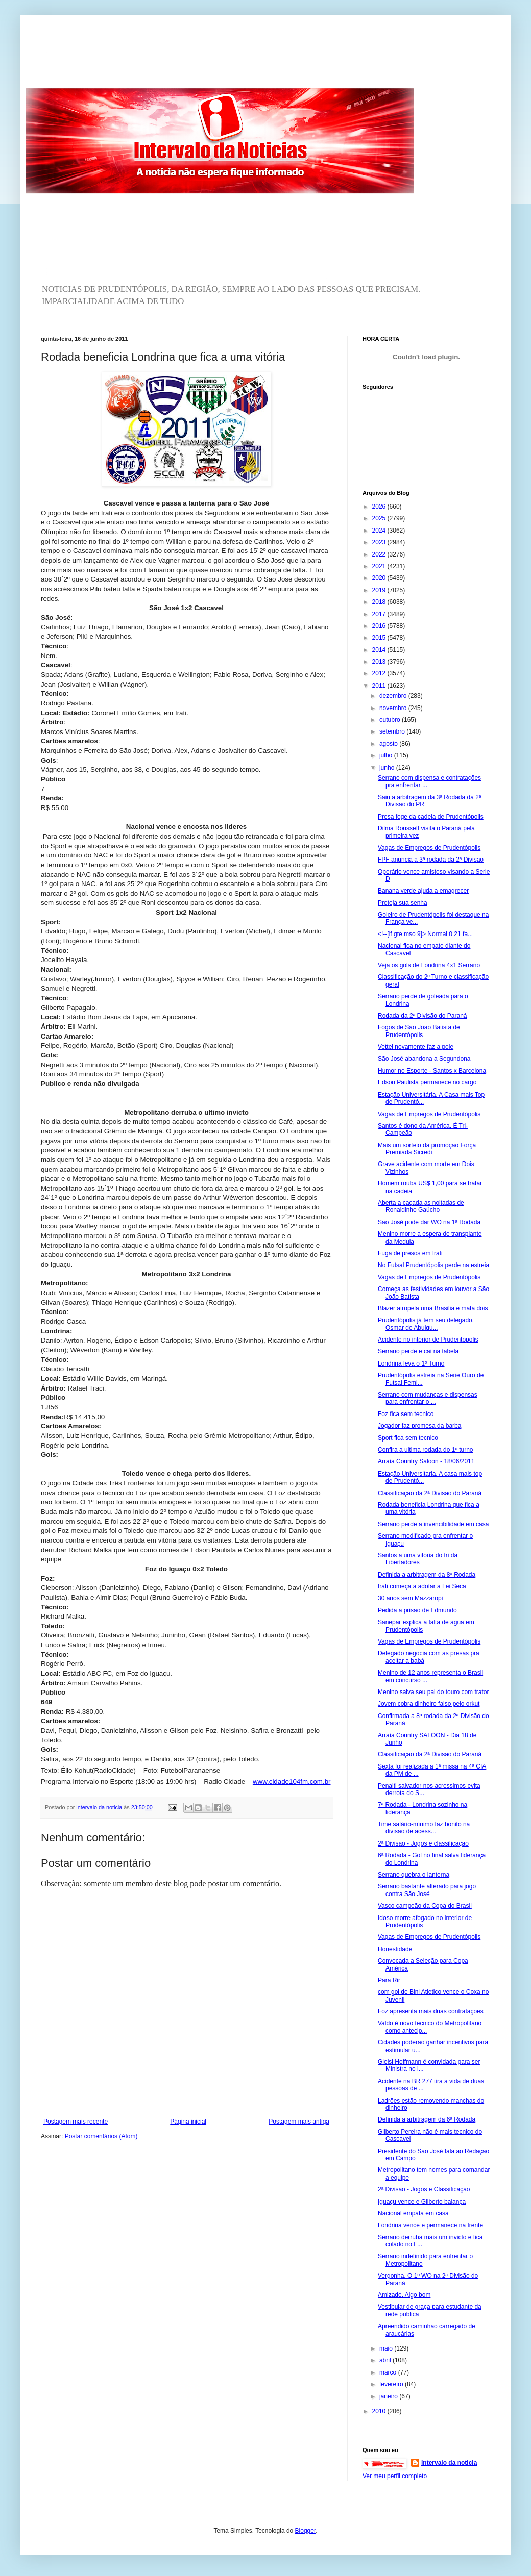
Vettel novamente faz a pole (415, 1046)
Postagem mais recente (75, 2121)
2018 (380, 601)
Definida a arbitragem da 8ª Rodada (426, 1574)
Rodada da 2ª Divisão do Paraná (422, 1015)
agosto (389, 743)
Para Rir (389, 1980)
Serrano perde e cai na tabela (418, 1351)
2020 (380, 578)
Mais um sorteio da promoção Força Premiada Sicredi (427, 1149)
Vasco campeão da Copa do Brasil (425, 1905)
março (388, 2372)
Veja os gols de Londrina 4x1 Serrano (429, 965)
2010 (380, 2411)
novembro (393, 708)
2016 (380, 625)
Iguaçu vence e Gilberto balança (422, 2201)
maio (386, 2348)
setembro (392, 731)
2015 (380, 637)
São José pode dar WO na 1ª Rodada (429, 1222)
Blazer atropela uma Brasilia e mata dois (433, 1308)
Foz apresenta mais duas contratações (431, 2011)
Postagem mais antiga (299, 2121)
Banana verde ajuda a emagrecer (423, 890)
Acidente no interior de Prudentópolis (428, 1339)
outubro (390, 719)
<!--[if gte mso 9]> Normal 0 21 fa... (425, 934)
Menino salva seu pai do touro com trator (433, 1692)
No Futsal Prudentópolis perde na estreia (433, 1265)
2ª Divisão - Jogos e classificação (423, 1843)
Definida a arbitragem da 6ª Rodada (426, 2119)
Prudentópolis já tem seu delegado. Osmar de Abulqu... (426, 1324)
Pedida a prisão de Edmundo (417, 1610)
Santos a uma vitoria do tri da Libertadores (417, 1559)
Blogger (305, 2530)
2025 (380, 518)
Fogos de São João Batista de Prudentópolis (419, 1031)
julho (386, 755)
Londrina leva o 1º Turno (411, 1363)
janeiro (389, 2396)
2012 (380, 673)
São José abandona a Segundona (424, 1059)
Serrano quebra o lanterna (413, 1874)
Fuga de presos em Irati (410, 1253)
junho (387, 767)
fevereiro (392, 2384)
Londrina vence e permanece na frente (430, 2225)
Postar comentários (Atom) (101, 2136)
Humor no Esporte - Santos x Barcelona (432, 1070)
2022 (380, 554)
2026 (380, 506)
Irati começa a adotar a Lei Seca (422, 1586)
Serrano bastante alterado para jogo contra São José (427, 1890)
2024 (380, 530)
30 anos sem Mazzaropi (410, 1598)
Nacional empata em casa (413, 2213)
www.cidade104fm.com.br (292, 1781)
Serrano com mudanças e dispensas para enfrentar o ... (427, 1398)
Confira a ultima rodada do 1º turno (425, 1449)
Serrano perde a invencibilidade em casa (433, 1524)
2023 (380, 542)
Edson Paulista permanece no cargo (427, 1082)
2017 (380, 614)
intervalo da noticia (100, 1807)
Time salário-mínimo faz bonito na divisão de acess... (424, 1828)
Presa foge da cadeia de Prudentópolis (431, 816)
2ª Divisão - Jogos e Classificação (424, 2189)
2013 (380, 661)
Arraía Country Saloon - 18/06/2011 (426, 1461)
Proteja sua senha (402, 902)
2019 (380, 590)
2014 (380, 649)
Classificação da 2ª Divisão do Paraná (429, 1493)
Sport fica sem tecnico (408, 1438)
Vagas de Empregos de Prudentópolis (429, 847)
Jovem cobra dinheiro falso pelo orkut (428, 1703)
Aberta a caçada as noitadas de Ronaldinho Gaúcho (421, 1206)
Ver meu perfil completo (395, 2476)
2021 (380, 566)
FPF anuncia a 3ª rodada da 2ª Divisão (431, 859)
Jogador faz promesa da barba (419, 1425)
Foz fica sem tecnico (405, 1414)
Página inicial (188, 2121)
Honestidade (395, 1949)
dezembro (393, 695)
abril (386, 2360)
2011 (380, 685)
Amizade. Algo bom (404, 2295)
